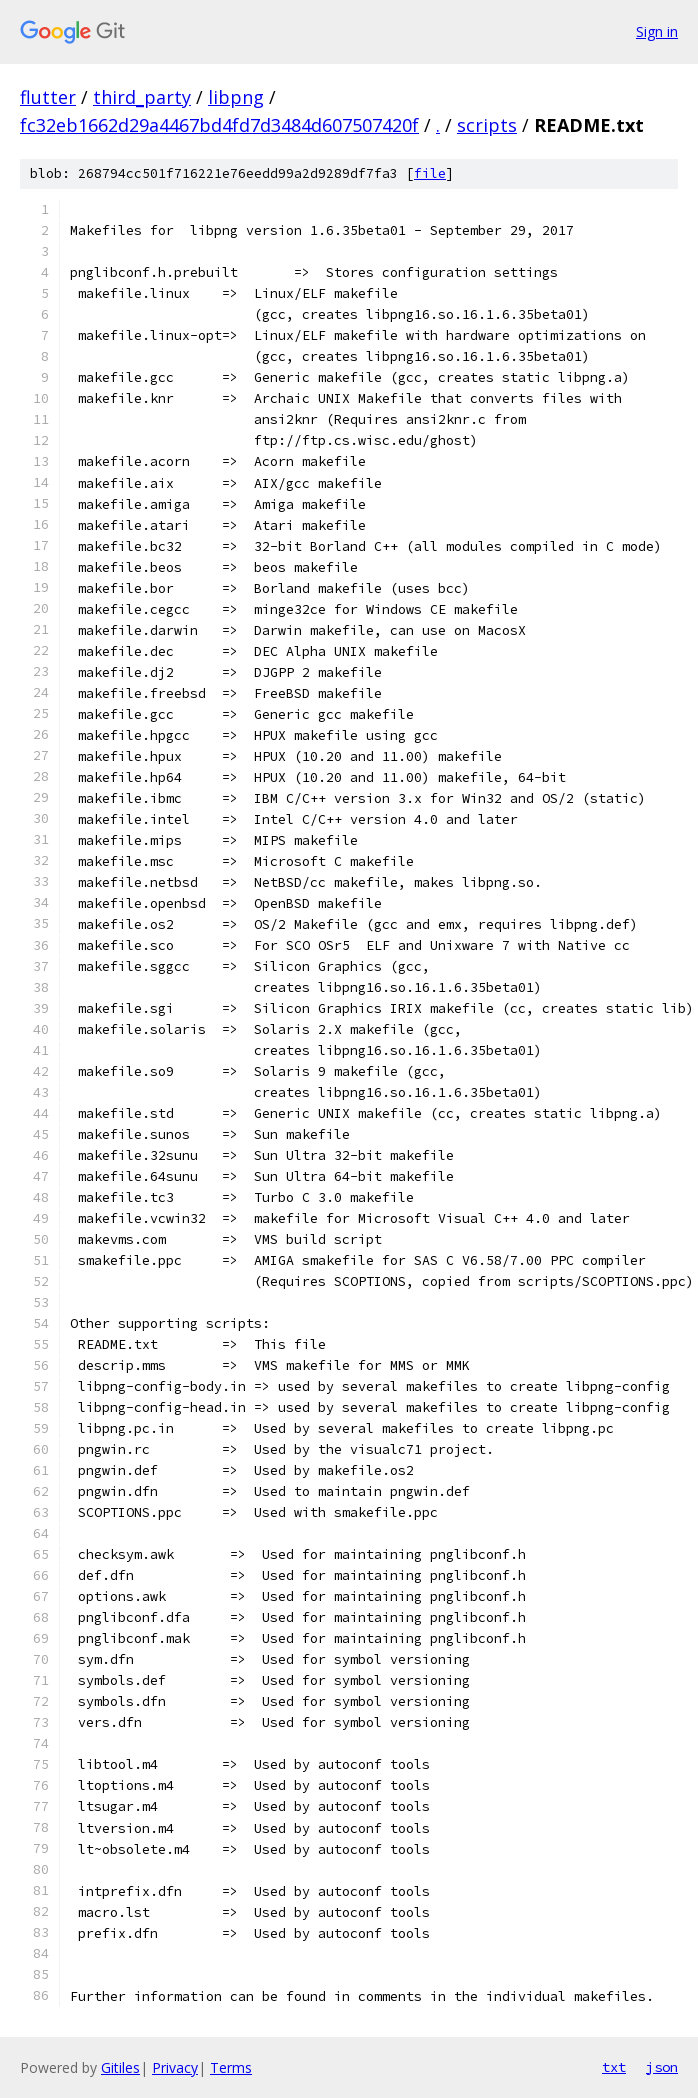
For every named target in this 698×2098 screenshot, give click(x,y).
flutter (48, 97)
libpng (236, 97)
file (430, 173)
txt (614, 2067)
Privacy (175, 2067)
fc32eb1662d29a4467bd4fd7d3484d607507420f (219, 125)
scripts (487, 125)
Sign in (657, 31)
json (662, 2067)
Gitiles (120, 2067)
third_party (142, 97)
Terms (231, 2067)
